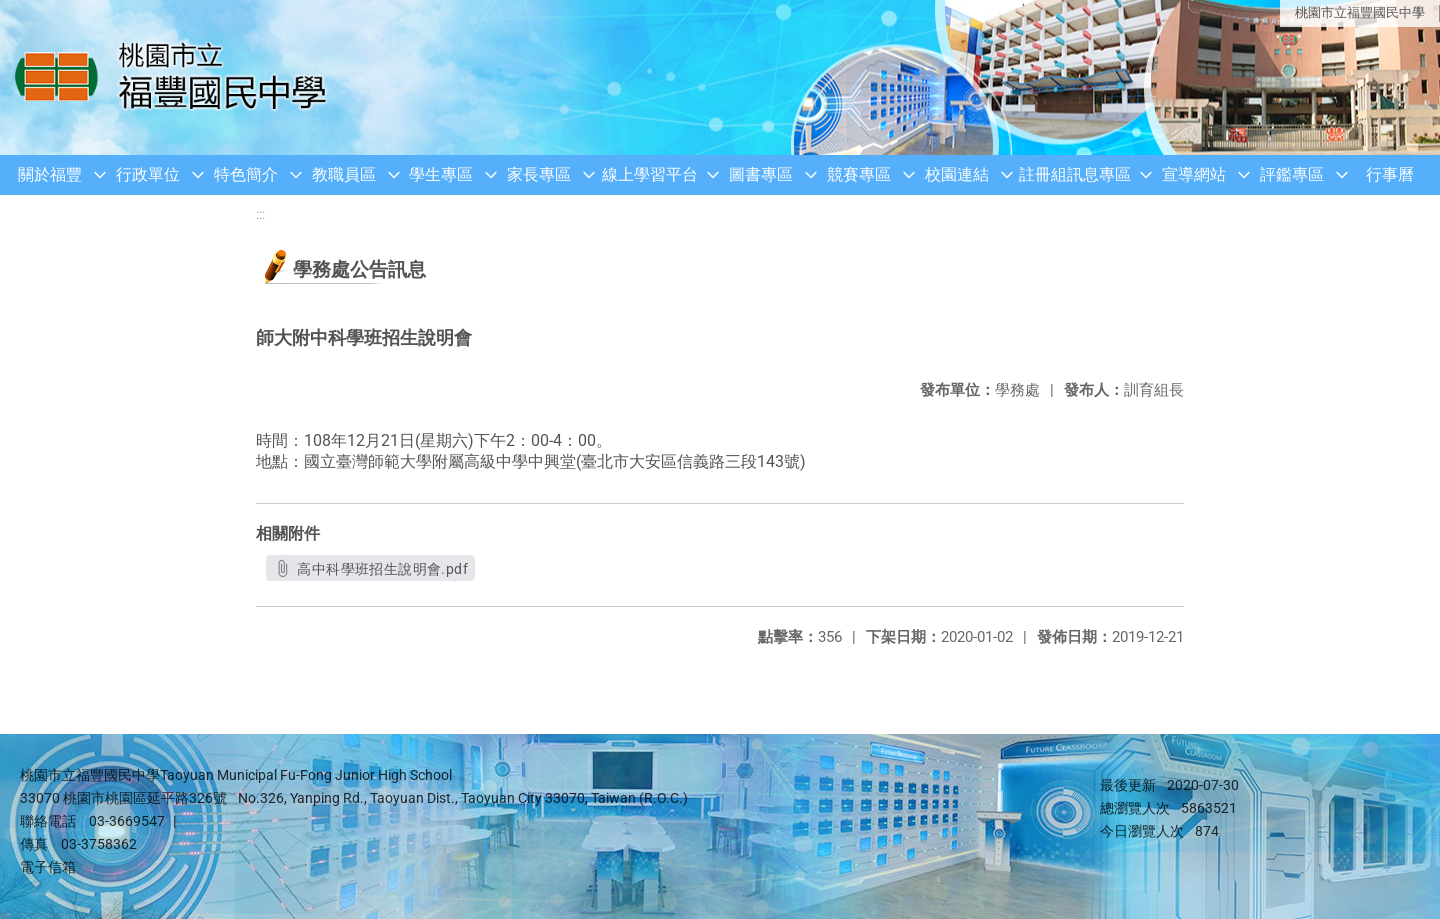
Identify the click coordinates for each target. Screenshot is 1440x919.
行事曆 (1390, 174)
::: (260, 214)
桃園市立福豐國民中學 (1360, 12)
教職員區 (344, 174)
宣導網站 (1194, 174)
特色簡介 (246, 174)
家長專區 (539, 174)
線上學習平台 (650, 174)
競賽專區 (859, 174)
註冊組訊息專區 (1075, 174)
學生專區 (441, 174)
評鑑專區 (1292, 174)
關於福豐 (50, 174)
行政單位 (148, 174)
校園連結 (957, 174)
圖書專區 (761, 174)
